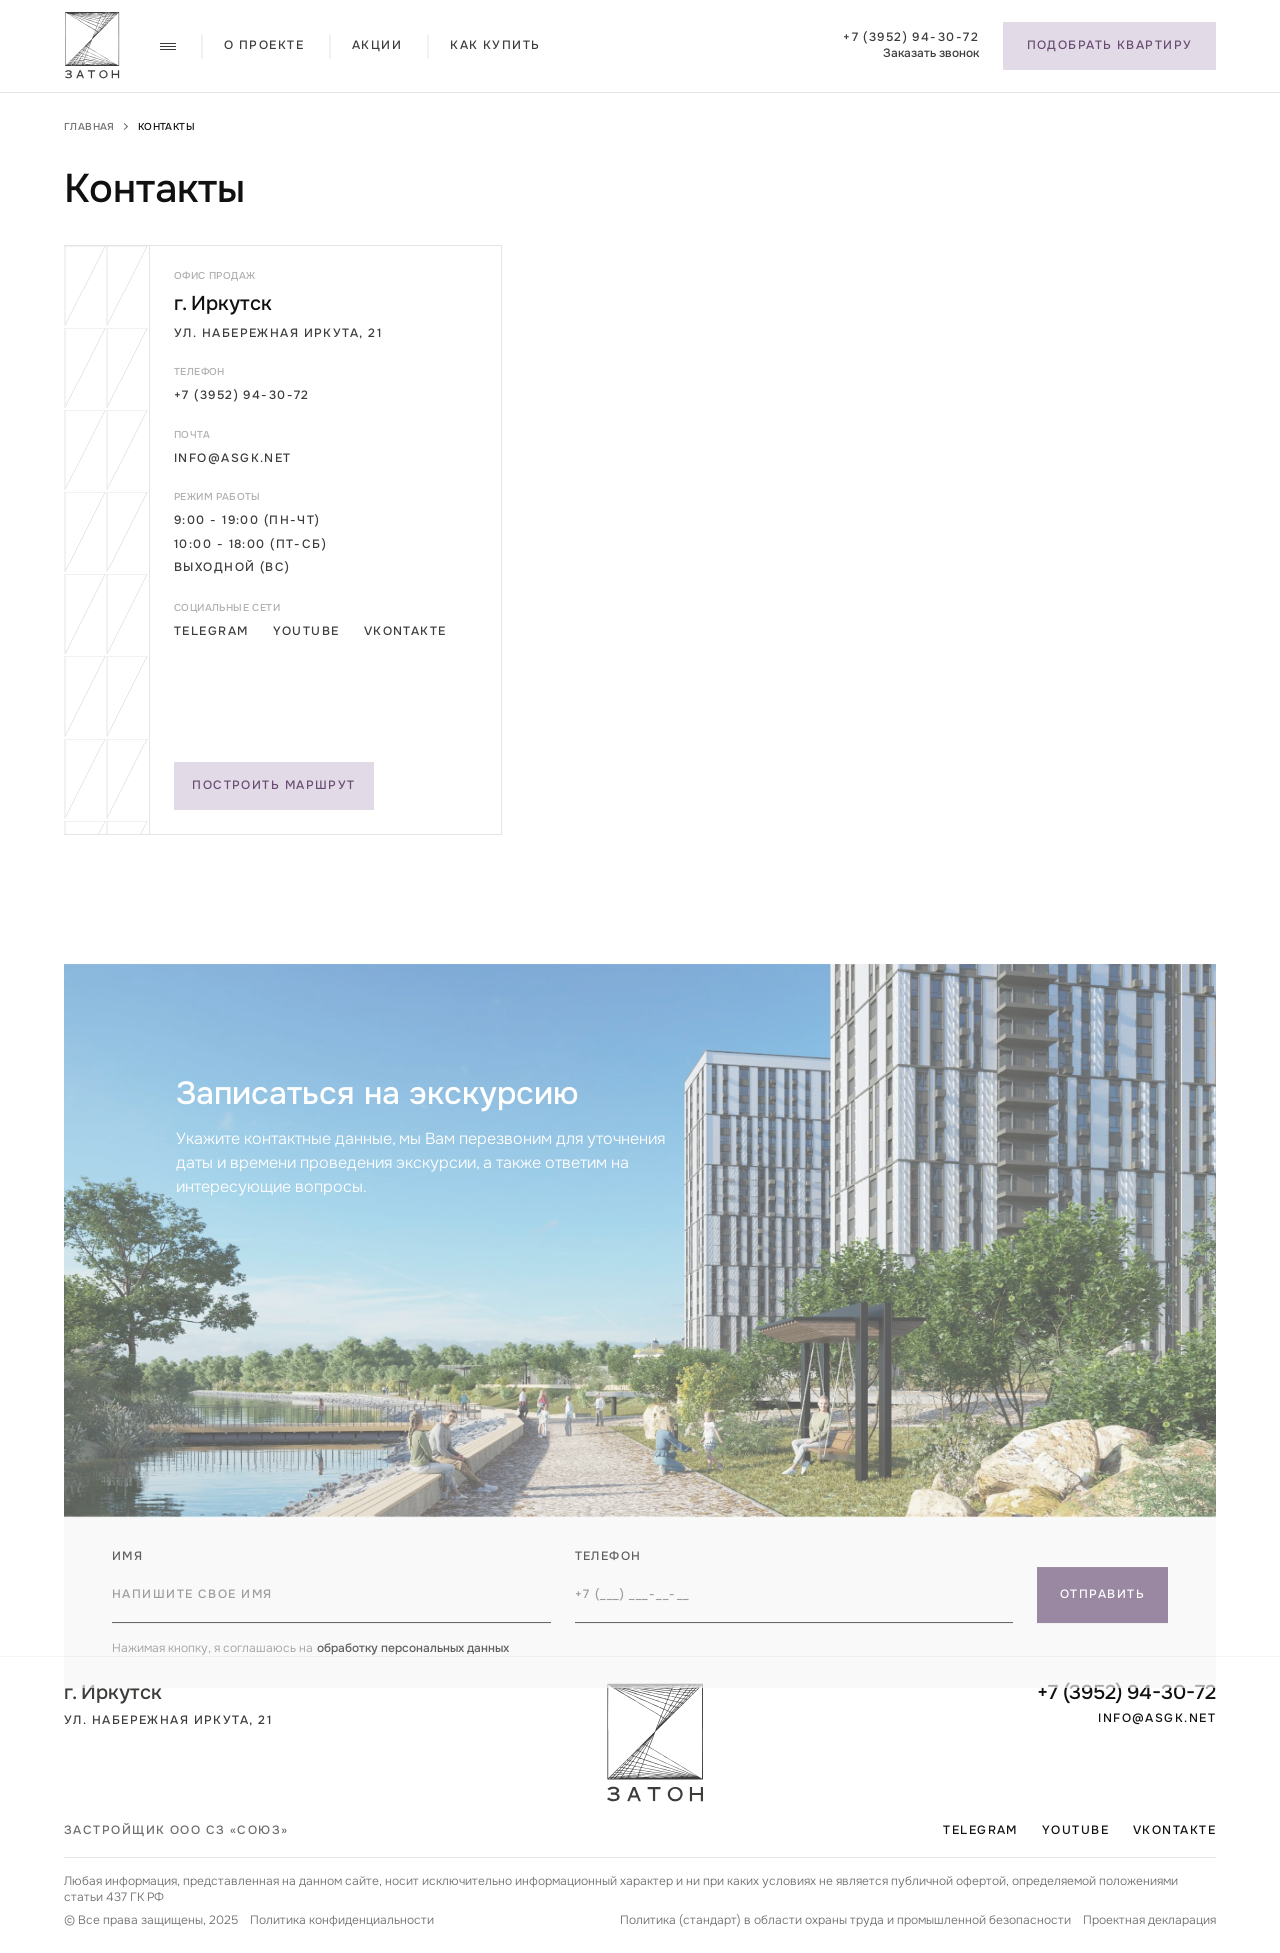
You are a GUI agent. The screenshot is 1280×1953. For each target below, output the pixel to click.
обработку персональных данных (413, 1678)
